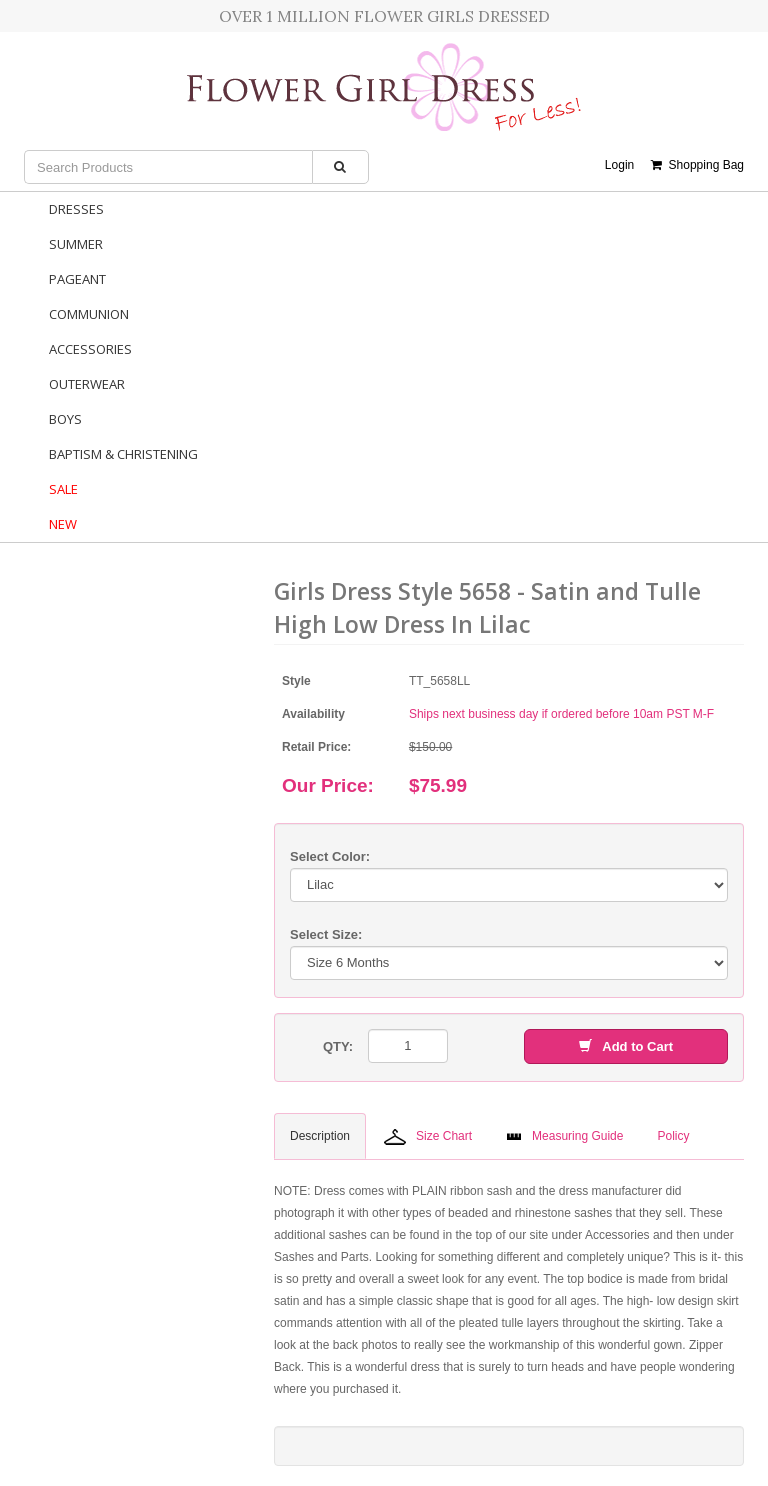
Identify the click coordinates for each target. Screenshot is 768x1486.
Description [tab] (320, 1136)
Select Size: (326, 934)
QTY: (338, 1046)
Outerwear (87, 384)
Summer (76, 244)
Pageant (77, 279)
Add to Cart (626, 1046)
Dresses (76, 209)
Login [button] (619, 165)
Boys (65, 419)
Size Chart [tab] (428, 1137)
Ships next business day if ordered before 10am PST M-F (561, 714)
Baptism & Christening (123, 454)
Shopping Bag (697, 165)
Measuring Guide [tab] (564, 1136)
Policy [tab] (673, 1136)
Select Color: (330, 856)
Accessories (90, 349)
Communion (89, 314)
